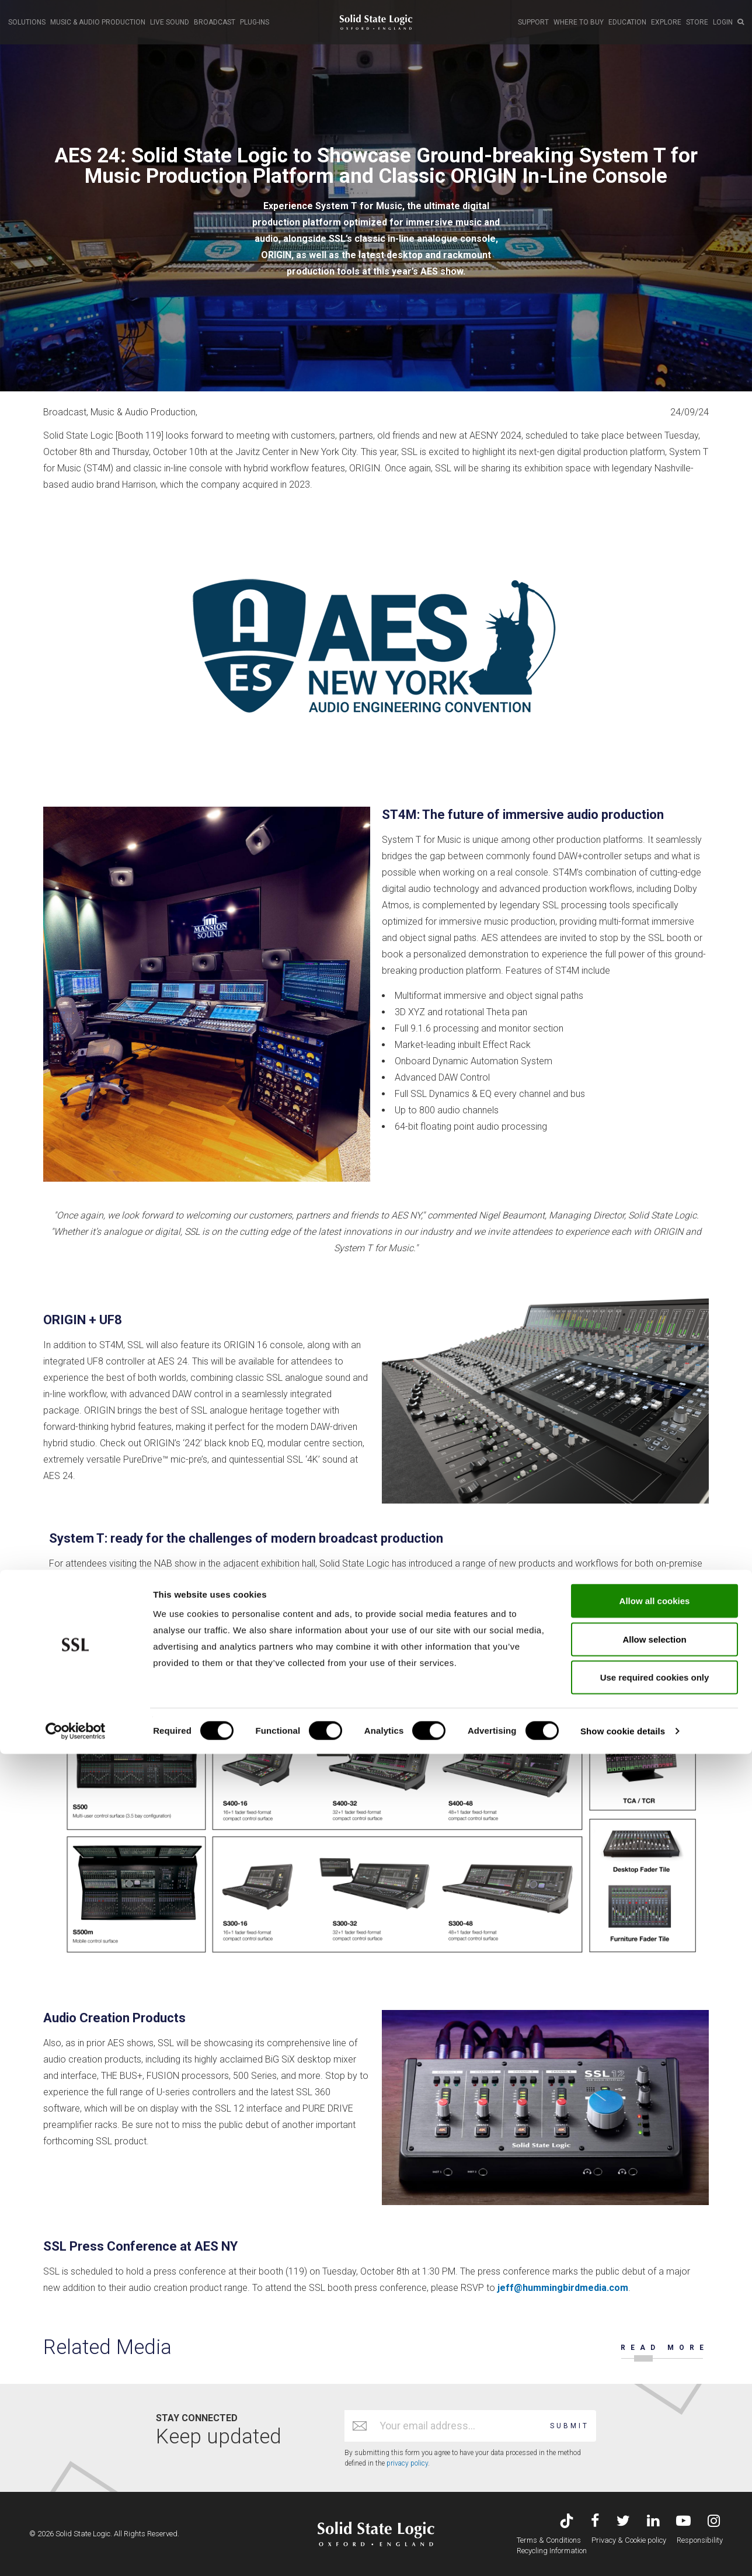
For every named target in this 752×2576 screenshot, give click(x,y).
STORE (697, 22)
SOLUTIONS (27, 22)
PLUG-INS (254, 22)
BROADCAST (214, 22)
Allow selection (654, 2461)
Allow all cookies (654, 2423)
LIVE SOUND (169, 22)
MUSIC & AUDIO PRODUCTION (97, 22)
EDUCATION (627, 22)
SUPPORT (533, 22)
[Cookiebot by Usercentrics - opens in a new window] (76, 2553)
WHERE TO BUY (578, 22)
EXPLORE (666, 22)
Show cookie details (622, 2553)
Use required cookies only (654, 2499)
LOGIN (723, 22)
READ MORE (665, 2348)
